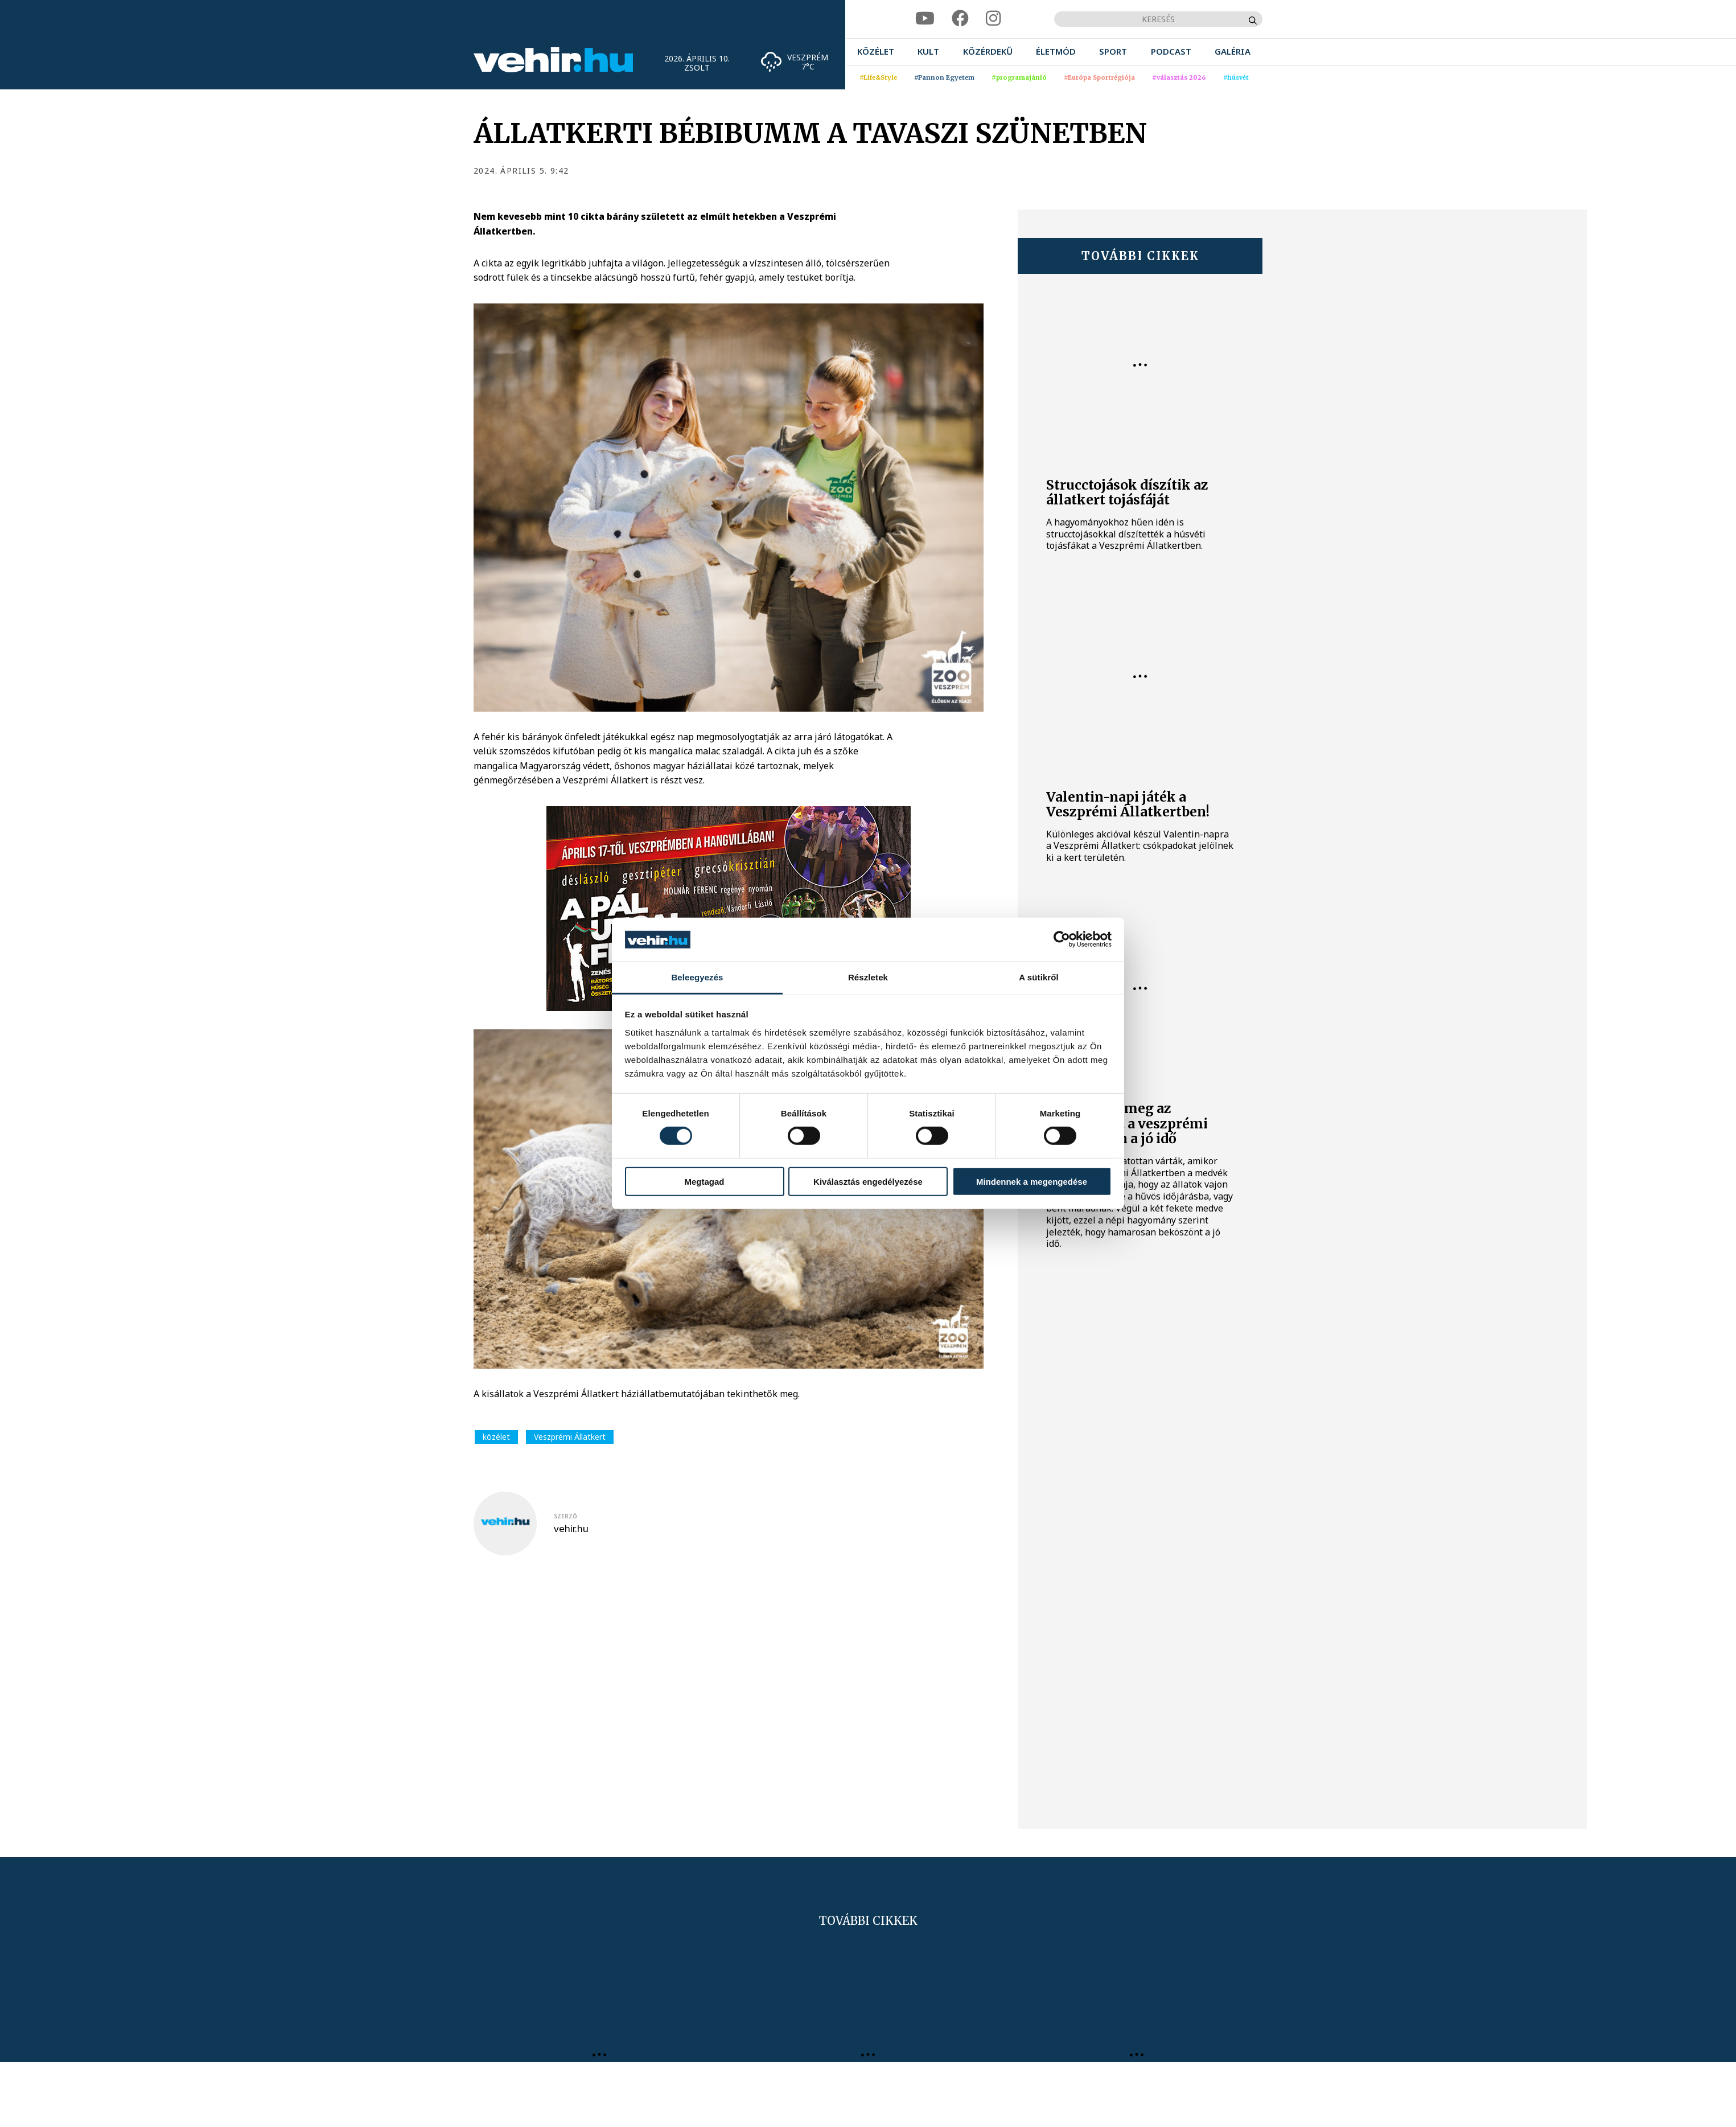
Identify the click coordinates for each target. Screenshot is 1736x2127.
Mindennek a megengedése (1031, 1181)
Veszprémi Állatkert (570, 1436)
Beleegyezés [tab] (697, 977)
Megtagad (704, 1181)
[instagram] (993, 18)
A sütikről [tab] (1039, 977)
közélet (496, 1436)
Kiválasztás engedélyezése (868, 1181)
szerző (565, 1516)
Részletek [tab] (868, 977)
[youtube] (925, 18)
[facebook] (960, 18)
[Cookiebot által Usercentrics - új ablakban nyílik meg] (1062, 939)
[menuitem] (875, 51)
